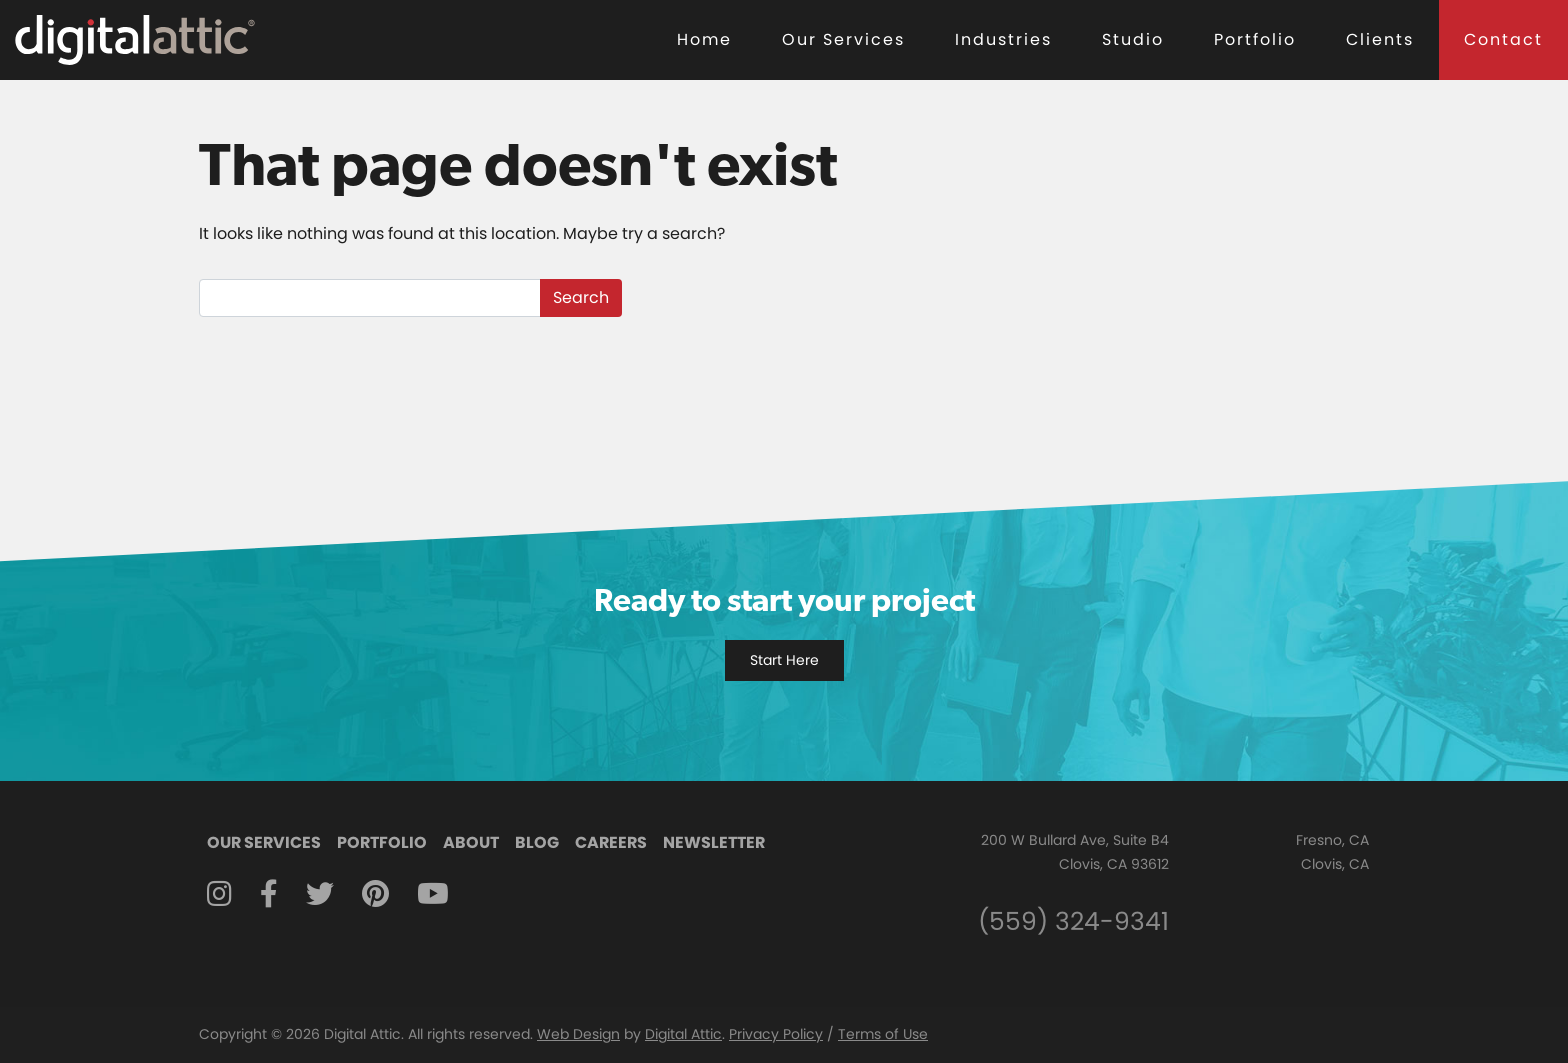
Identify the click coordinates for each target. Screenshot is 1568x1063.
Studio (1133, 39)
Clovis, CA (1335, 864)
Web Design (578, 1034)
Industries (1003, 39)
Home (704, 39)
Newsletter (714, 842)
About (471, 842)
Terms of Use (883, 1034)
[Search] (370, 298)
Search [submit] (581, 297)
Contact (1503, 39)
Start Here (784, 660)
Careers (611, 842)
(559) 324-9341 (1073, 921)
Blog (537, 842)
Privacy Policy (776, 1034)
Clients (1380, 39)
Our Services (843, 39)
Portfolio (1255, 39)
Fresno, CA (1332, 840)
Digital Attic (683, 1034)
